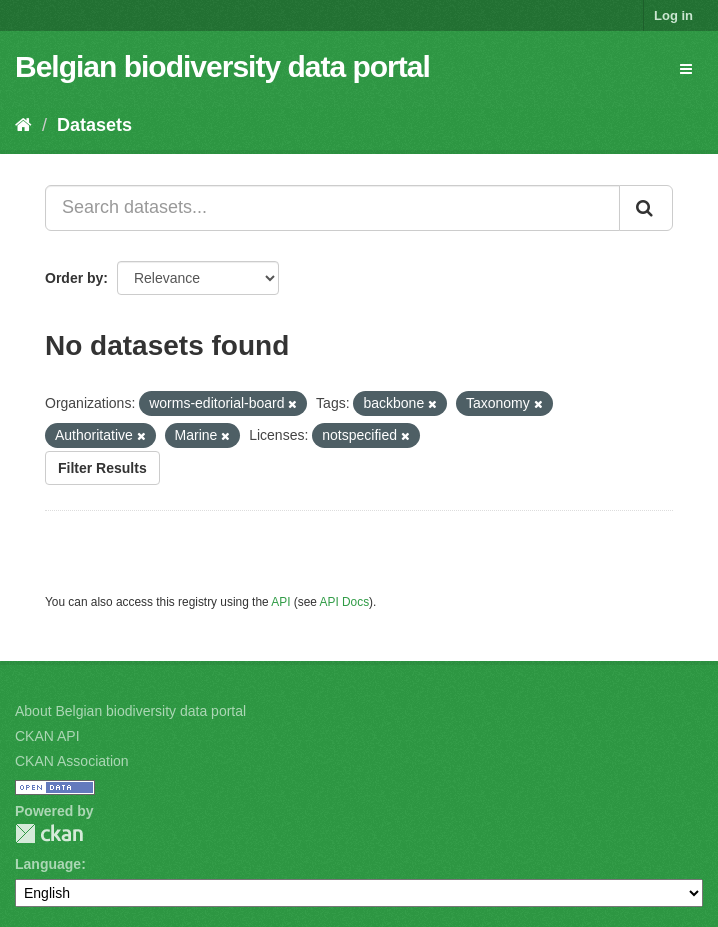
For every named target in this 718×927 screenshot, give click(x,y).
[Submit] (646, 208)
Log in (673, 15)
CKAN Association (72, 761)
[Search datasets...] (332, 208)
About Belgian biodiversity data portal (130, 711)
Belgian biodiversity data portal (222, 66)
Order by (74, 278)
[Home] (23, 125)
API (280, 602)
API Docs (345, 602)
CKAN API (47, 736)
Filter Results (102, 468)
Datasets (94, 125)
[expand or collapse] (686, 69)
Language (48, 864)
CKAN (49, 833)
